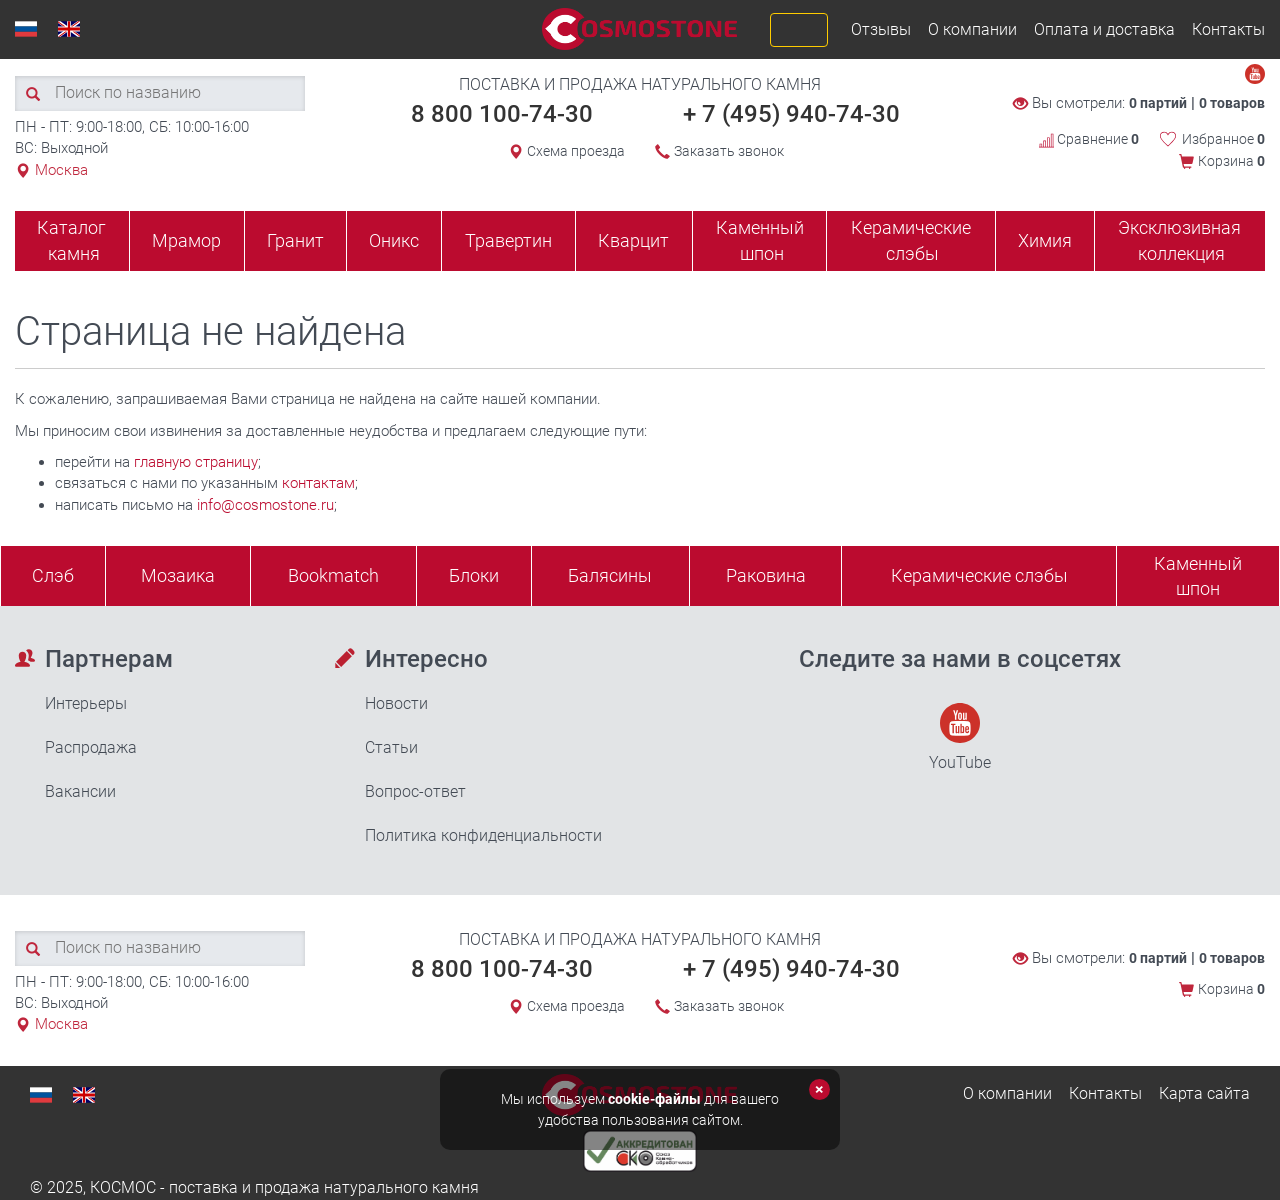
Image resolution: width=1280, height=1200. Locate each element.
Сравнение (1089, 139)
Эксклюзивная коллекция (1179, 240)
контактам (318, 483)
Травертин (508, 240)
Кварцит (633, 240)
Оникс (394, 240)
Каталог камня (71, 240)
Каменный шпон (760, 240)
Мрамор (186, 240)
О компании (972, 29)
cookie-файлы (654, 1099)
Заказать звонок (729, 151)
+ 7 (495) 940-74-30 (791, 114)
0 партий (1158, 103)
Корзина (1231, 161)
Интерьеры (86, 703)
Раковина (766, 575)
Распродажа (91, 747)
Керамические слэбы (911, 240)
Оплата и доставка (1104, 29)
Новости (396, 703)
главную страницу (196, 462)
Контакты (1228, 29)
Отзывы (881, 29)
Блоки (474, 575)
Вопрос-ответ (415, 791)
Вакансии (80, 791)
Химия (1045, 240)
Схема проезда (576, 151)
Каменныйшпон (1198, 576)
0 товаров (1232, 103)
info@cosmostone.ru (265, 505)
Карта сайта (1204, 1093)
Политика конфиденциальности (483, 835)
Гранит (295, 240)
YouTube (960, 737)
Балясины (610, 575)
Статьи (391, 747)
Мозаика (178, 575)
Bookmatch (333, 575)
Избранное (1223, 139)
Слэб (53, 575)
